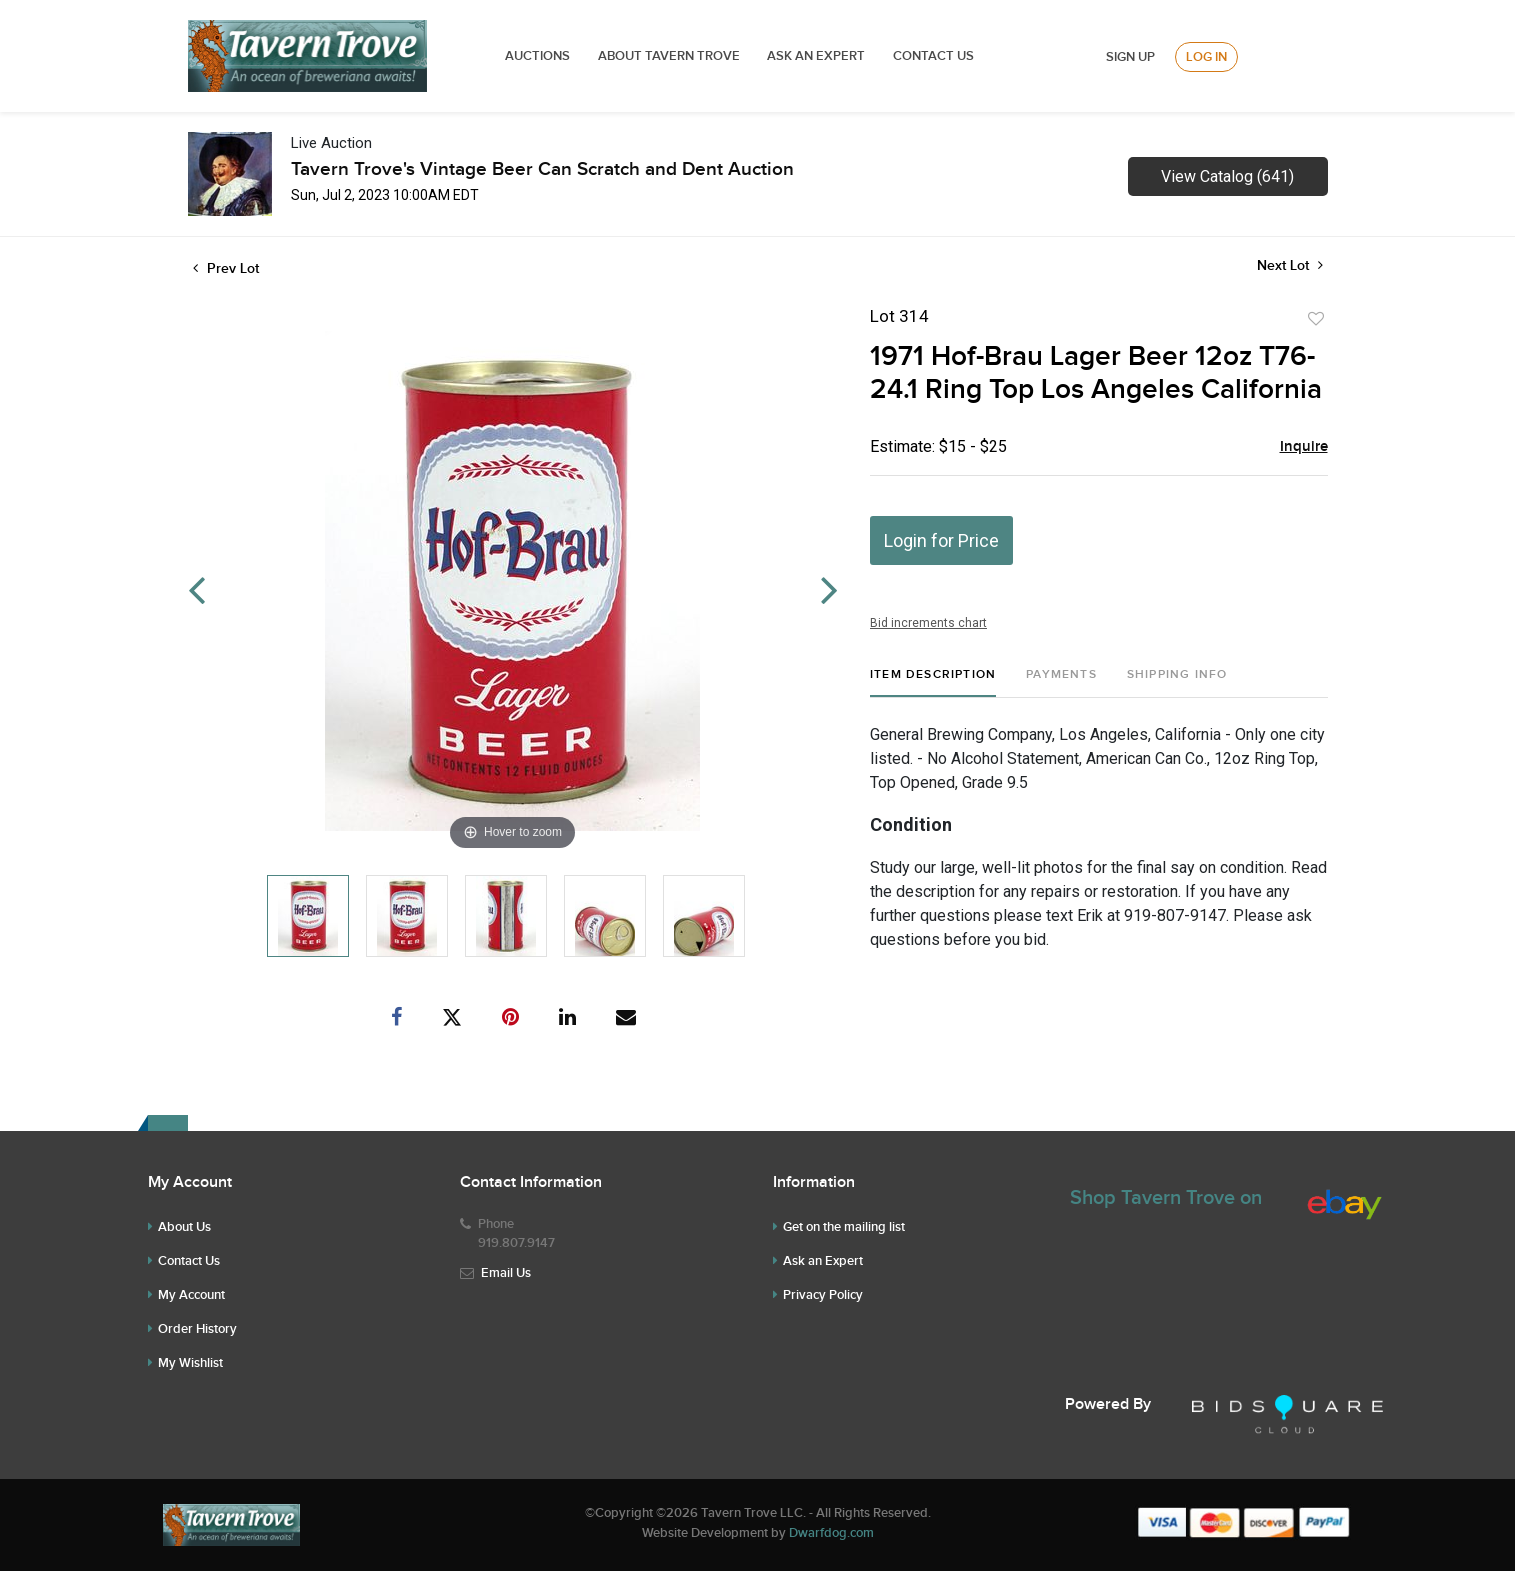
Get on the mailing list (844, 1227)
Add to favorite (1316, 319)
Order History (197, 1329)
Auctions (537, 56)
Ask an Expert (823, 1261)
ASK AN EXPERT (816, 56)
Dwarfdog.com (831, 1533)
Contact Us (933, 56)
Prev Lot (226, 268)
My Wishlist (190, 1363)
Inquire (1304, 447)
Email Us (506, 1273)
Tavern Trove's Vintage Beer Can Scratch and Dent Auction (542, 169)
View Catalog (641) (1227, 176)
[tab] (933, 682)
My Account (191, 1295)
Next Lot (1290, 265)
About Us (184, 1227)
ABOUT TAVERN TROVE (670, 56)
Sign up (1130, 57)
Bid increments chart (928, 623)
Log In (1206, 57)
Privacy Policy (823, 1295)
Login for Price (941, 540)
